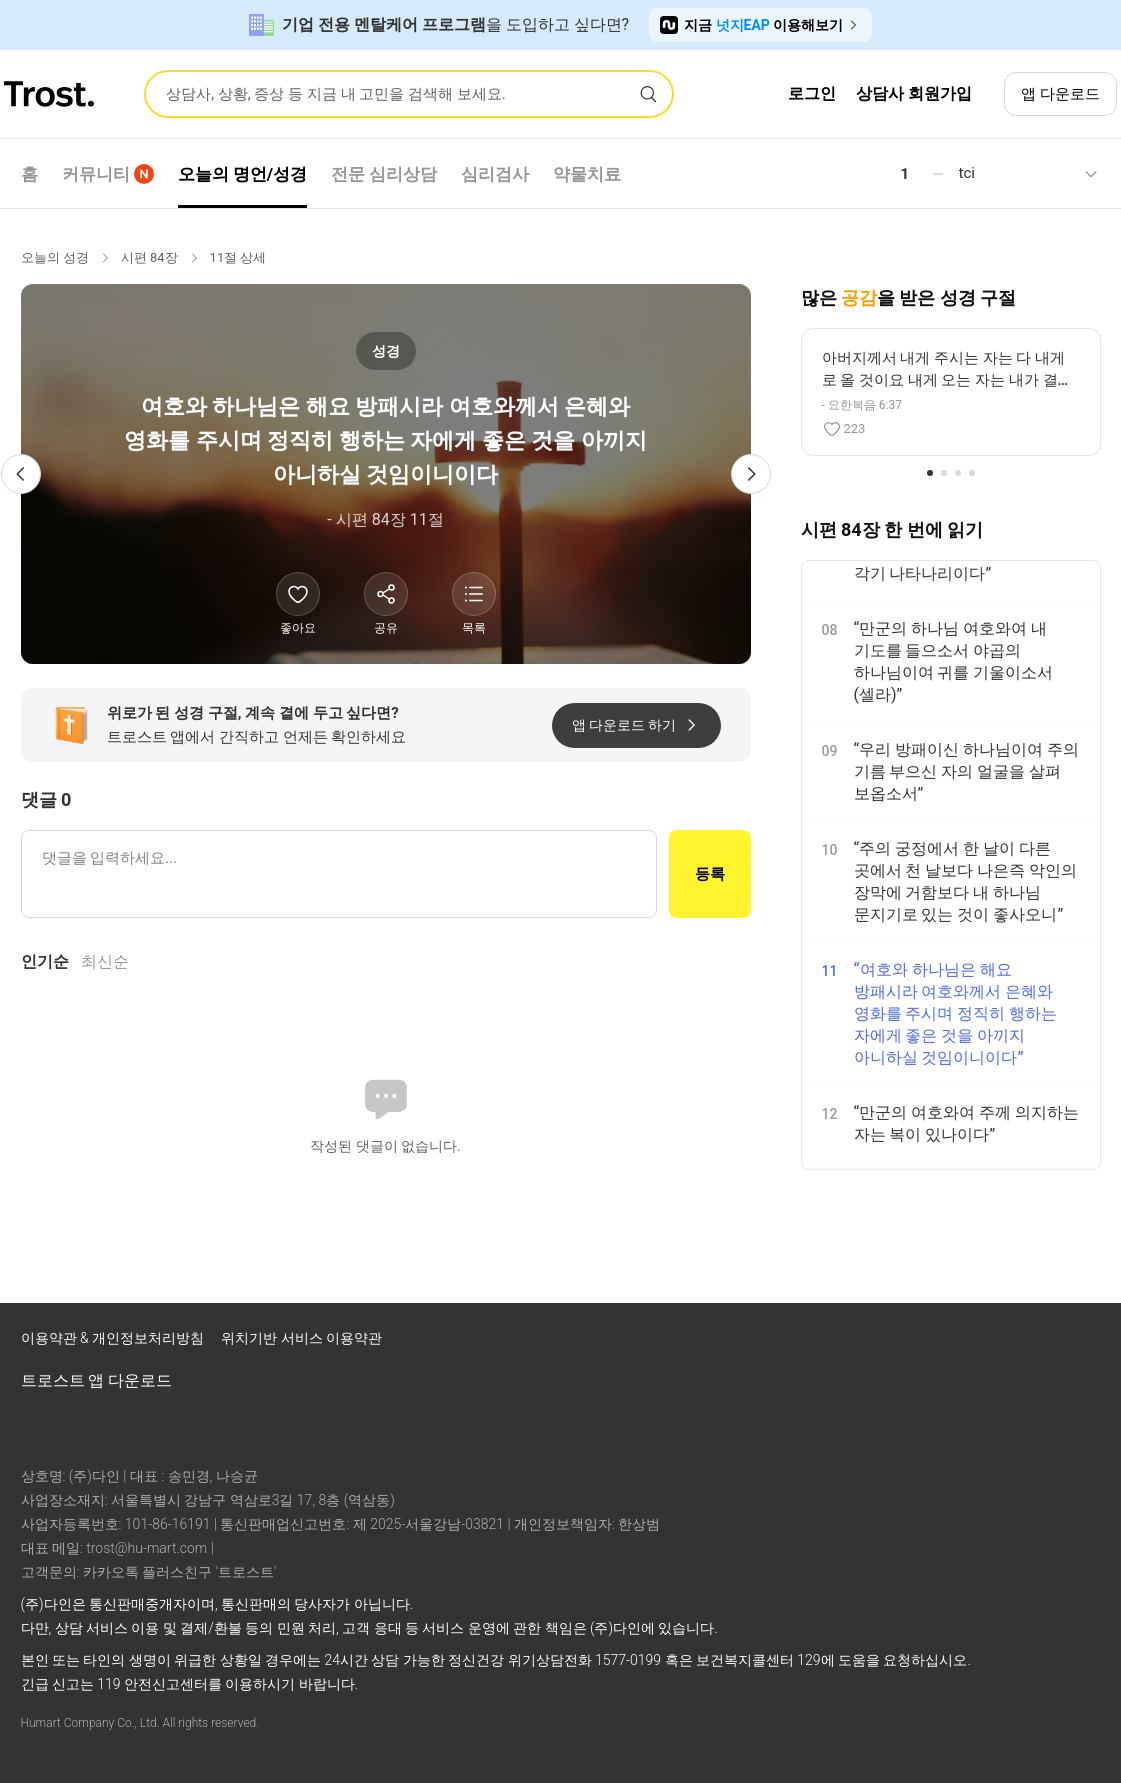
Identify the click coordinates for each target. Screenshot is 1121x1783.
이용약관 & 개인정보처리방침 (114, 1338)
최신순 (105, 961)
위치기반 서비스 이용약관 (301, 1338)
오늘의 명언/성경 (243, 174)
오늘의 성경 (55, 257)
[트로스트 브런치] (1029, 1343)
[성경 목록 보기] (474, 594)
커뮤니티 (108, 174)
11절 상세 (238, 257)
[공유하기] (386, 594)
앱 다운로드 (1060, 94)
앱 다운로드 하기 (636, 725)
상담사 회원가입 (914, 93)
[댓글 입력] (339, 874)
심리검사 (495, 174)
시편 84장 (149, 257)
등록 (710, 874)
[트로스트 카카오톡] (1081, 1343)
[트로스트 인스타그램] (977, 1343)
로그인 (812, 93)
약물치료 (587, 174)
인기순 (45, 961)
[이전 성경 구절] (21, 474)
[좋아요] (298, 594)
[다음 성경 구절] (751, 474)
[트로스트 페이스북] (925, 1343)
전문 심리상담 (384, 174)
